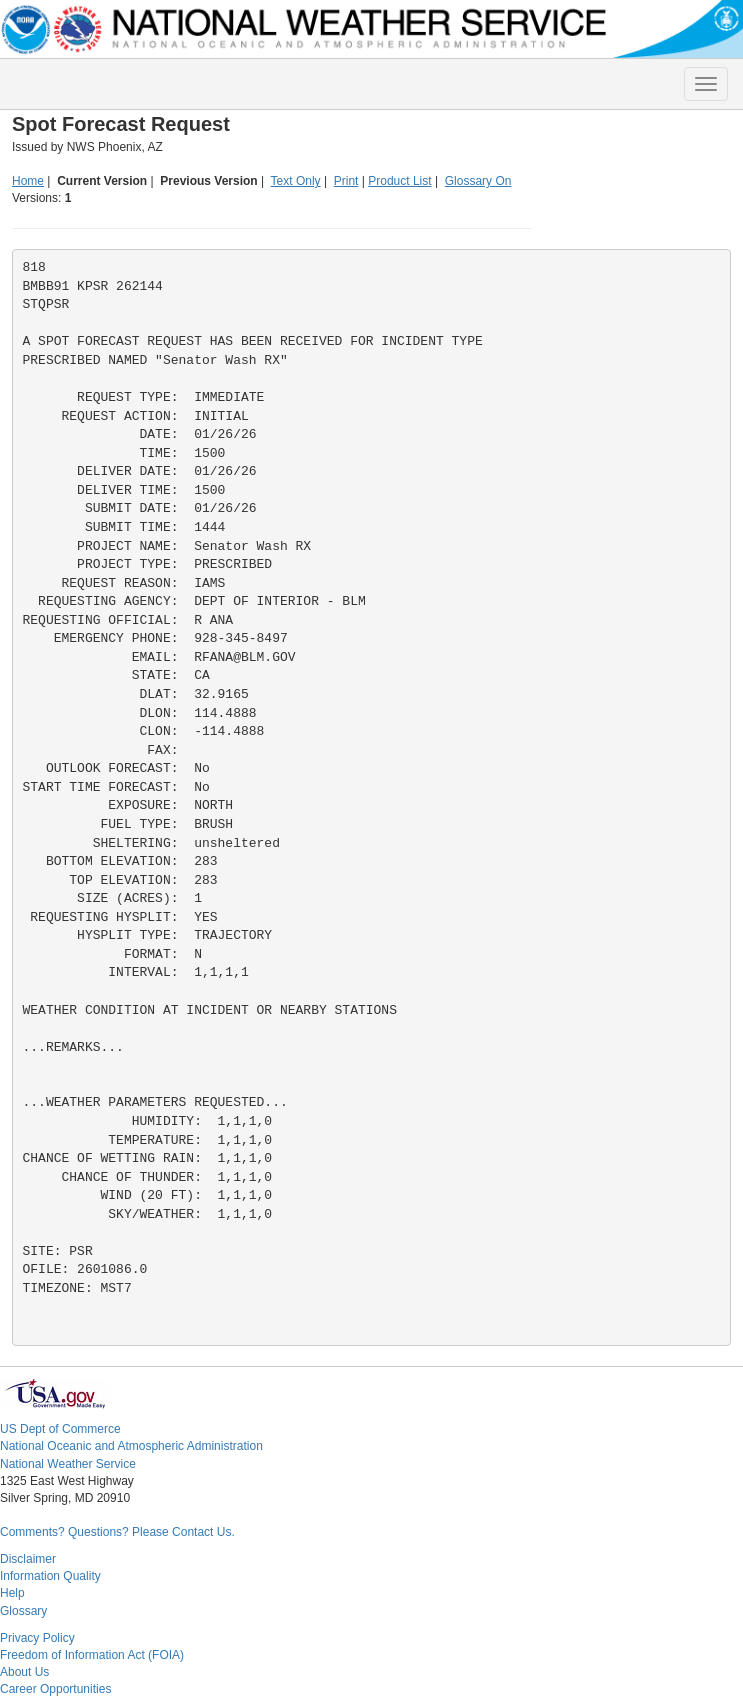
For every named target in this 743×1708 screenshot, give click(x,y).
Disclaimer (28, 1559)
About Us (24, 1672)
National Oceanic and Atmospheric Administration (131, 1446)
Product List (399, 181)
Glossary (23, 1611)
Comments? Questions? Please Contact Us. (117, 1532)
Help (12, 1593)
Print (346, 181)
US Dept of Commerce (60, 1429)
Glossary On (478, 181)
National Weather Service (68, 1464)
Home (28, 181)
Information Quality (50, 1576)
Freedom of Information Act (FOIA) (92, 1655)
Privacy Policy (37, 1638)
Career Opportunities (55, 1689)
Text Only (296, 181)
